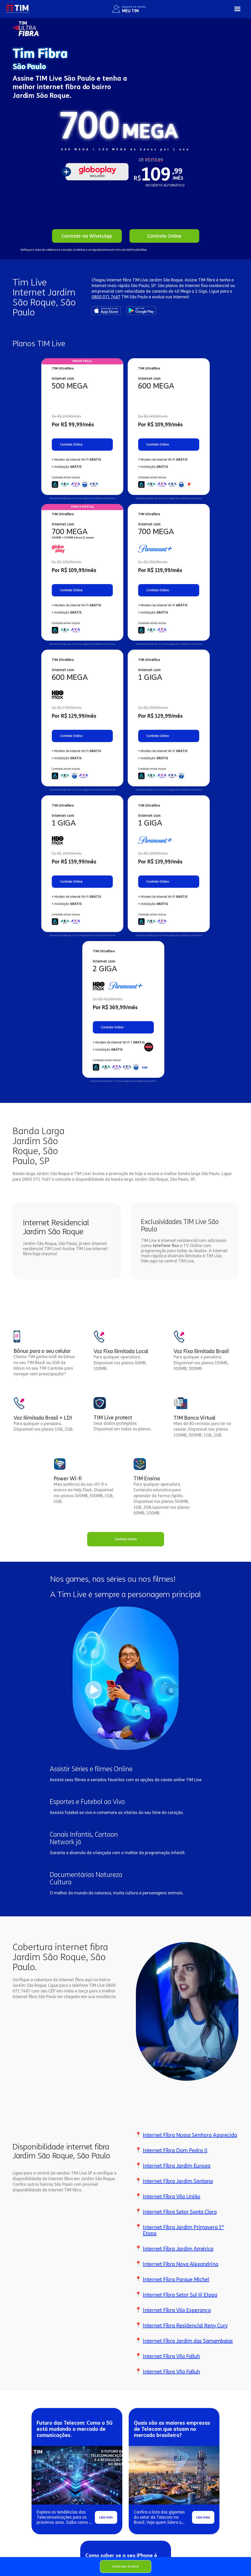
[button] (237, 9)
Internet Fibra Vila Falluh (171, 2356)
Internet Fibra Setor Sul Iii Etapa (180, 2295)
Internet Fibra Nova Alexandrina (180, 2264)
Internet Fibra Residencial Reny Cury (185, 2325)
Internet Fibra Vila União (171, 2196)
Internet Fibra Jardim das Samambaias (188, 2341)
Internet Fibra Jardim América (178, 2249)
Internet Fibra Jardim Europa (176, 2166)
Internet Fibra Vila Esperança (177, 2310)
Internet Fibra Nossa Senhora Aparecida (190, 2135)
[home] (17, 9)
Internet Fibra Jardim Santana (178, 2181)
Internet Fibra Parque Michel (176, 2279)
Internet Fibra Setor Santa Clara (180, 2212)
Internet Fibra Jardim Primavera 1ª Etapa (183, 2230)
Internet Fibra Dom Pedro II (175, 2150)
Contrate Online (125, 2566)
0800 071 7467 (106, 296)
